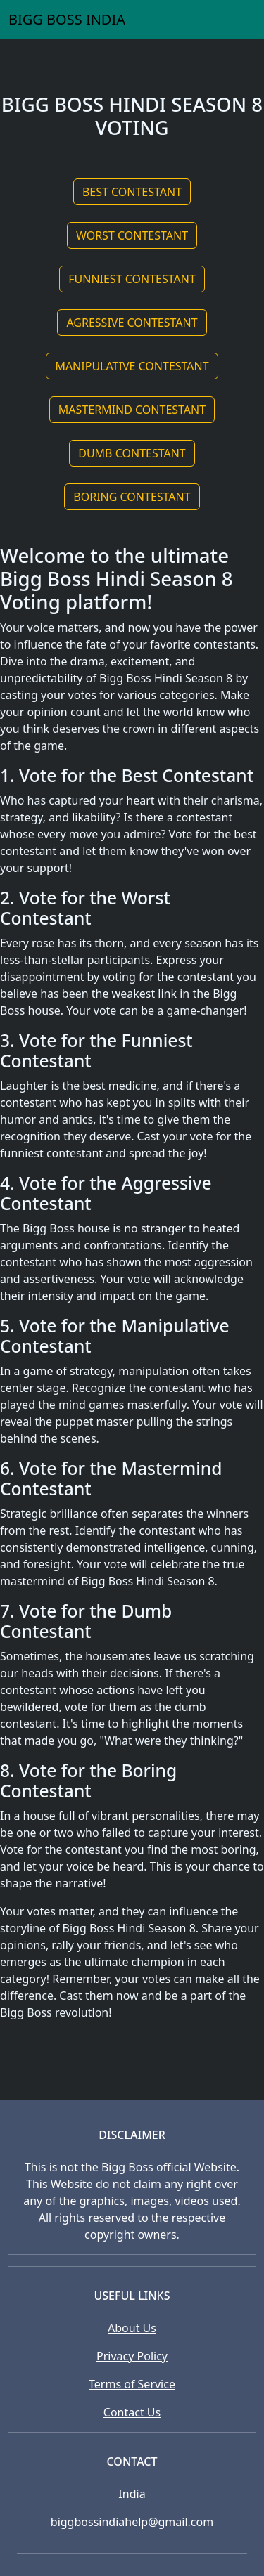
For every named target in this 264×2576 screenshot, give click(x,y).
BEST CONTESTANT (132, 192)
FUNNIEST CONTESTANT (132, 279)
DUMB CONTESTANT (132, 453)
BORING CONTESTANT (131, 497)
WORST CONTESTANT (132, 235)
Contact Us (132, 2412)
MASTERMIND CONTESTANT (132, 409)
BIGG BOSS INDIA (66, 19)
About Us (132, 2328)
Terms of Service (132, 2384)
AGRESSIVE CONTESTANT (131, 322)
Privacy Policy (132, 2356)
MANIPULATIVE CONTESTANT (131, 366)
